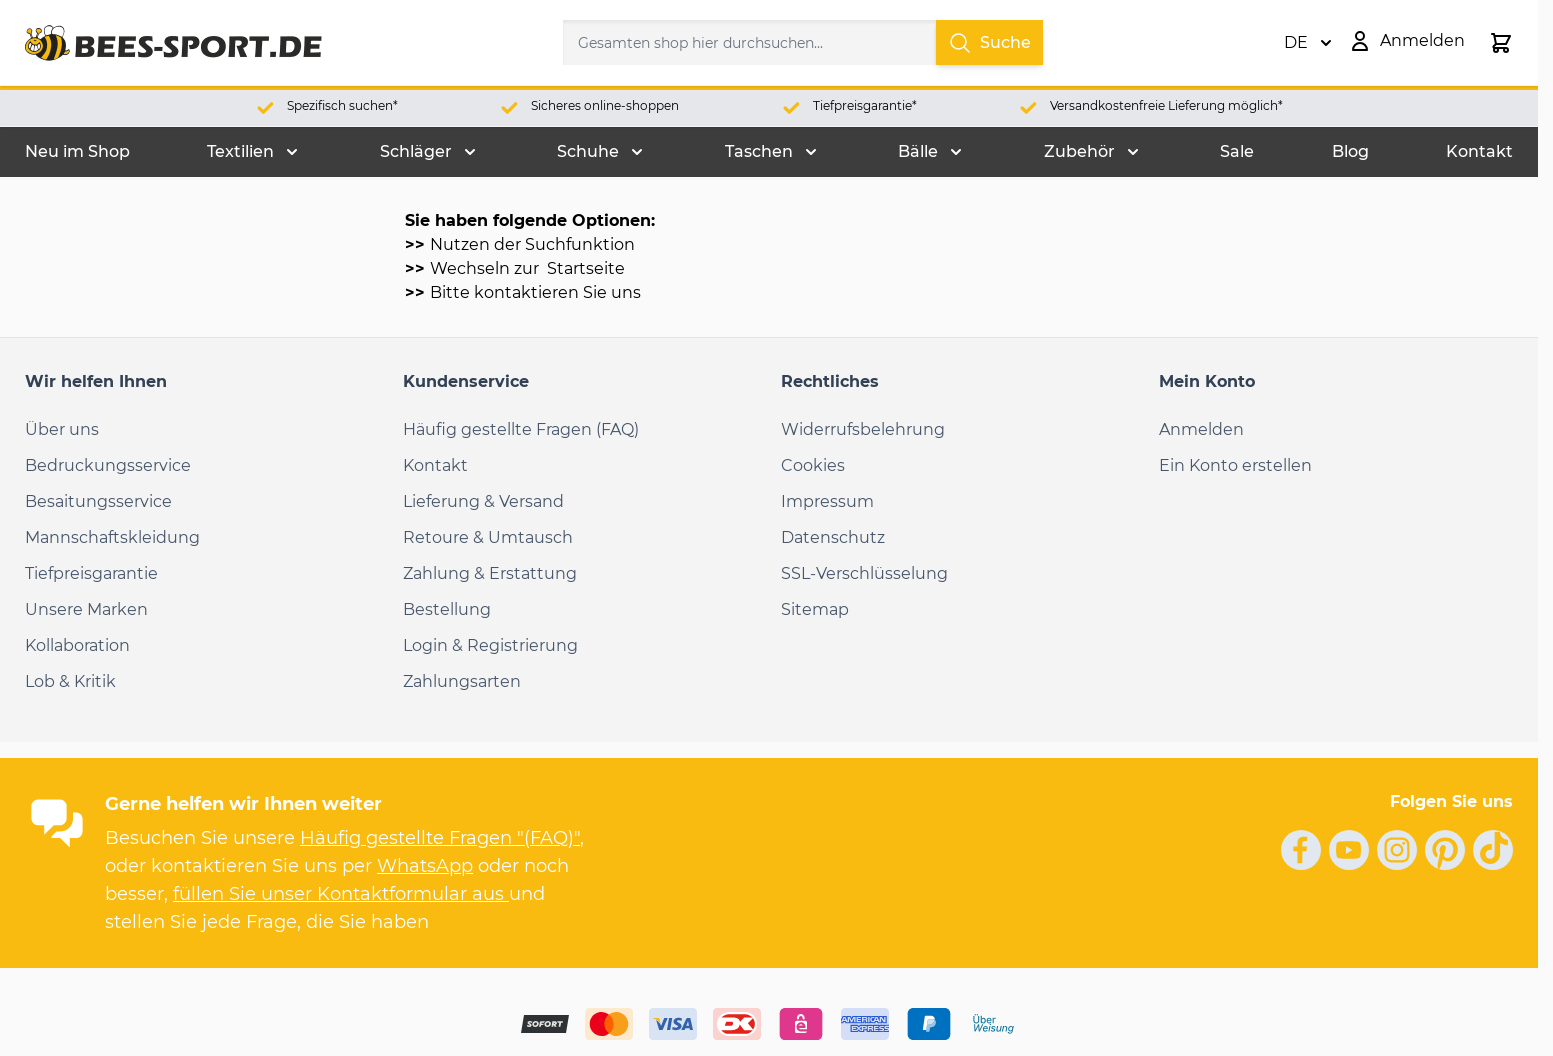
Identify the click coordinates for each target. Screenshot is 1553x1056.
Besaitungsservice (98, 501)
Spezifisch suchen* (342, 105)
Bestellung (447, 609)
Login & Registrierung (490, 645)
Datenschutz (833, 537)
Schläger (416, 151)
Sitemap (815, 609)
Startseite (584, 268)
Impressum (827, 501)
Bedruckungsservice (108, 465)
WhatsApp (425, 866)
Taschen (759, 151)
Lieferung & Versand (483, 501)
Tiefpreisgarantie (91, 573)
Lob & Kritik (70, 681)
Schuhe (588, 151)
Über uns (62, 429)
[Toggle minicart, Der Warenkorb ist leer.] (1501, 43)
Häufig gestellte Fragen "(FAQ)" (440, 838)
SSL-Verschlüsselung (864, 573)
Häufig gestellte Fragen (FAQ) (521, 429)
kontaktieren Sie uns (557, 292)
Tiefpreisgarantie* (865, 105)
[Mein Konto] (1406, 41)
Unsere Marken (86, 609)
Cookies (813, 465)
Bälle (918, 151)
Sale (1237, 151)
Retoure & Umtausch (488, 537)
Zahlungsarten (462, 681)
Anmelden (1201, 429)
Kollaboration (77, 645)
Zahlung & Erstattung (490, 573)
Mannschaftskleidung (112, 537)
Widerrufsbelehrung (863, 429)
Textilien (240, 151)
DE (1308, 43)
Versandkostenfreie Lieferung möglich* (1166, 105)
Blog (1350, 151)
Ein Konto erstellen (1235, 465)
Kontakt (1479, 151)
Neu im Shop (77, 151)
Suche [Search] (989, 43)
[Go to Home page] (173, 43)
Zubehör (1079, 151)
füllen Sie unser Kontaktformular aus (341, 894)
